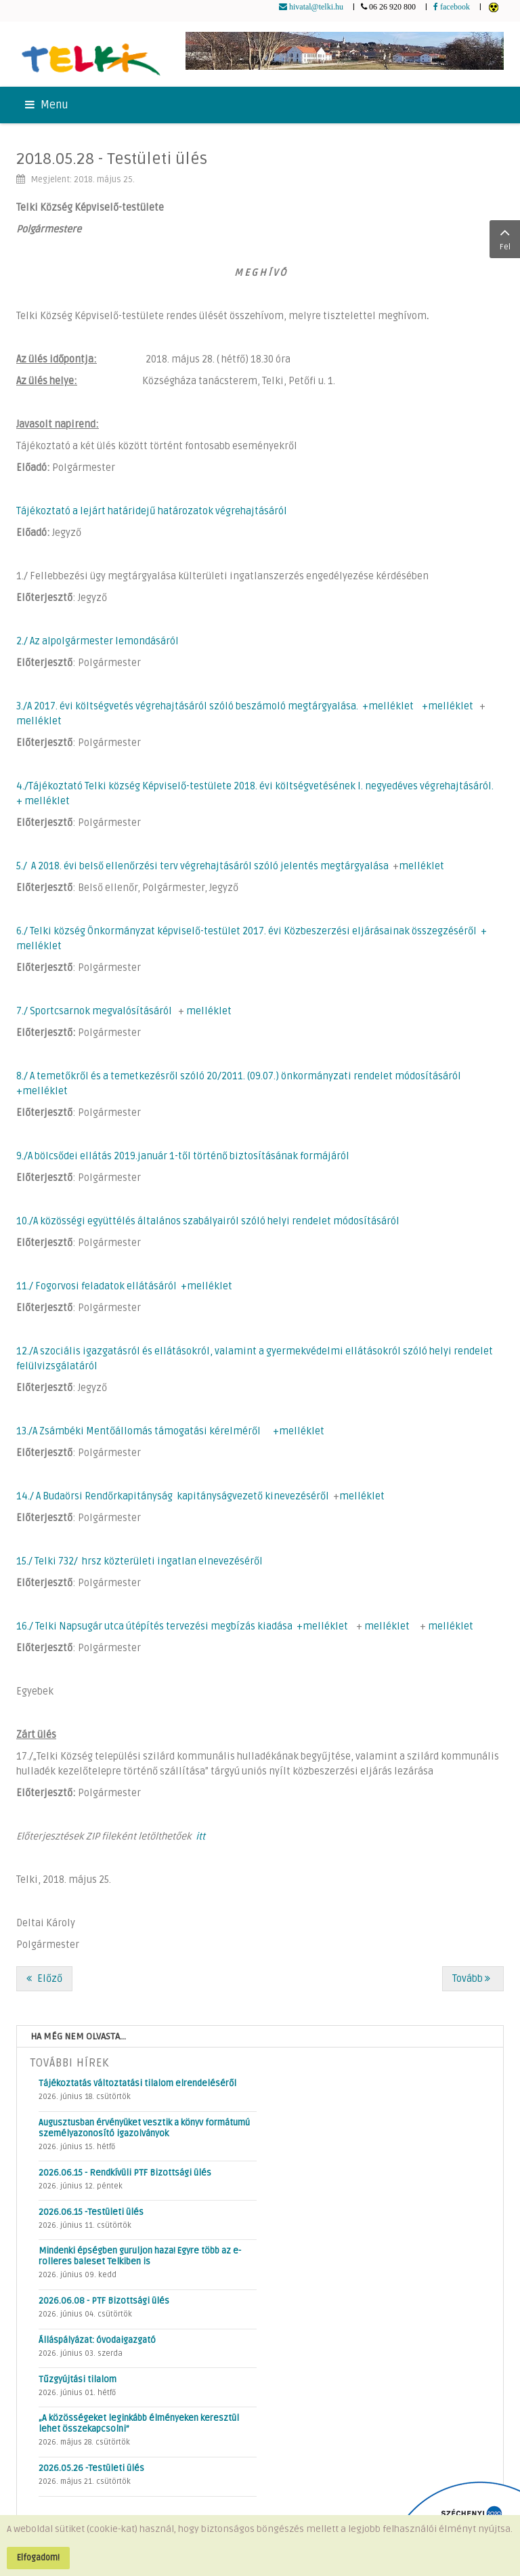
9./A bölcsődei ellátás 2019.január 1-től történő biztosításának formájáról (182, 1156)
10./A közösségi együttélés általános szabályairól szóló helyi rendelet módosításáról (207, 1221)
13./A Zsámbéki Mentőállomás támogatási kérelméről (138, 1431)
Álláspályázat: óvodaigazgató (97, 2340)
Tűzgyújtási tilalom (77, 2379)
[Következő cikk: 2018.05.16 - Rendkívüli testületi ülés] (473, 1978)
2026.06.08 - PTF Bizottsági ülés (104, 2300)
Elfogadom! (38, 2557)
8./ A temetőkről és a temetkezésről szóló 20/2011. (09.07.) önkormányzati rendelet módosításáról (238, 1076)
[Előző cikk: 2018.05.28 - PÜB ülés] (44, 1978)
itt (200, 1836)
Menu (46, 105)
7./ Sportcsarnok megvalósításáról (94, 1011)
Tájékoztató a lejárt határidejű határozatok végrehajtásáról (151, 511)
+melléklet (388, 706)
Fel (505, 238)
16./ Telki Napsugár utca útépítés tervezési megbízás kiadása (154, 1626)
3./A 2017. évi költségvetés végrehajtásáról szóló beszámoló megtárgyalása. (187, 706)
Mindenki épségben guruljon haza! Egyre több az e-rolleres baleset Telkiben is (140, 2256)
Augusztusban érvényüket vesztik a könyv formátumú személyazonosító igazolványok (144, 2128)
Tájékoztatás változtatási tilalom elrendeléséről (137, 2083)
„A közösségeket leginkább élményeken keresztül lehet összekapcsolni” (139, 2423)
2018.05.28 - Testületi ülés (111, 159)
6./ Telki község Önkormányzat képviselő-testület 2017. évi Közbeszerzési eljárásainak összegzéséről (246, 931)
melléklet (39, 721)
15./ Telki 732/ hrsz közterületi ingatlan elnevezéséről (139, 1561)
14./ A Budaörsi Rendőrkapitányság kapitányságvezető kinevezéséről (172, 1496)
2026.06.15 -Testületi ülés (91, 2212)
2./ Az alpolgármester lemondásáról (97, 641)
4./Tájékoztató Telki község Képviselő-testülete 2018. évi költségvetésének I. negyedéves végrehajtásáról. (255, 786)
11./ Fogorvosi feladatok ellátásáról (96, 1286)
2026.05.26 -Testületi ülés (91, 2468)
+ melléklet (43, 801)
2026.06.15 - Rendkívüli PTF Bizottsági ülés (125, 2172)
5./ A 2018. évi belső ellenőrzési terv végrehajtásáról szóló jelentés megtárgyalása (202, 866)
